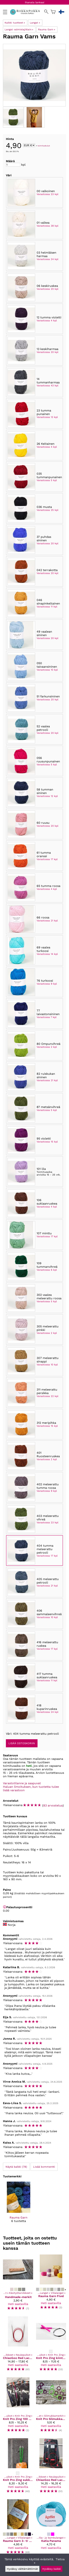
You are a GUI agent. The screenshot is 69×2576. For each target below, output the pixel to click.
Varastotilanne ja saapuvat (22, 1783)
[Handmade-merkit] (18, 2283)
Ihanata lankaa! (34, 2)
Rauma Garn (46, 29)
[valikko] (5, 12)
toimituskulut (44, 146)
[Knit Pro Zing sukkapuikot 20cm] (18, 2467)
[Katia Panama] (51, 2528)
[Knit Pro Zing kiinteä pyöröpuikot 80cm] (51, 2345)
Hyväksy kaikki (51, 2568)
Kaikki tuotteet (15, 22)
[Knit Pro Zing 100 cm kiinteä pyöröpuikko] (18, 2406)
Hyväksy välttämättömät (22, 2568)
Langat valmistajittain (19, 29)
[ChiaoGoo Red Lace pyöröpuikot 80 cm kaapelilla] (51, 2467)
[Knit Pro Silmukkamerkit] (51, 2406)
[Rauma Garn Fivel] (51, 2283)
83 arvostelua (53, 1805)
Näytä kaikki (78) (16, 2166)
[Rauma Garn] (18, 2205)
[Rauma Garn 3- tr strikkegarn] (18, 2528)
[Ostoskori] (53, 12)
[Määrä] (13, 165)
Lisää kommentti (44, 2166)
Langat (35, 22)
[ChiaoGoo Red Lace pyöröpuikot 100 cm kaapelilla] (18, 2345)
